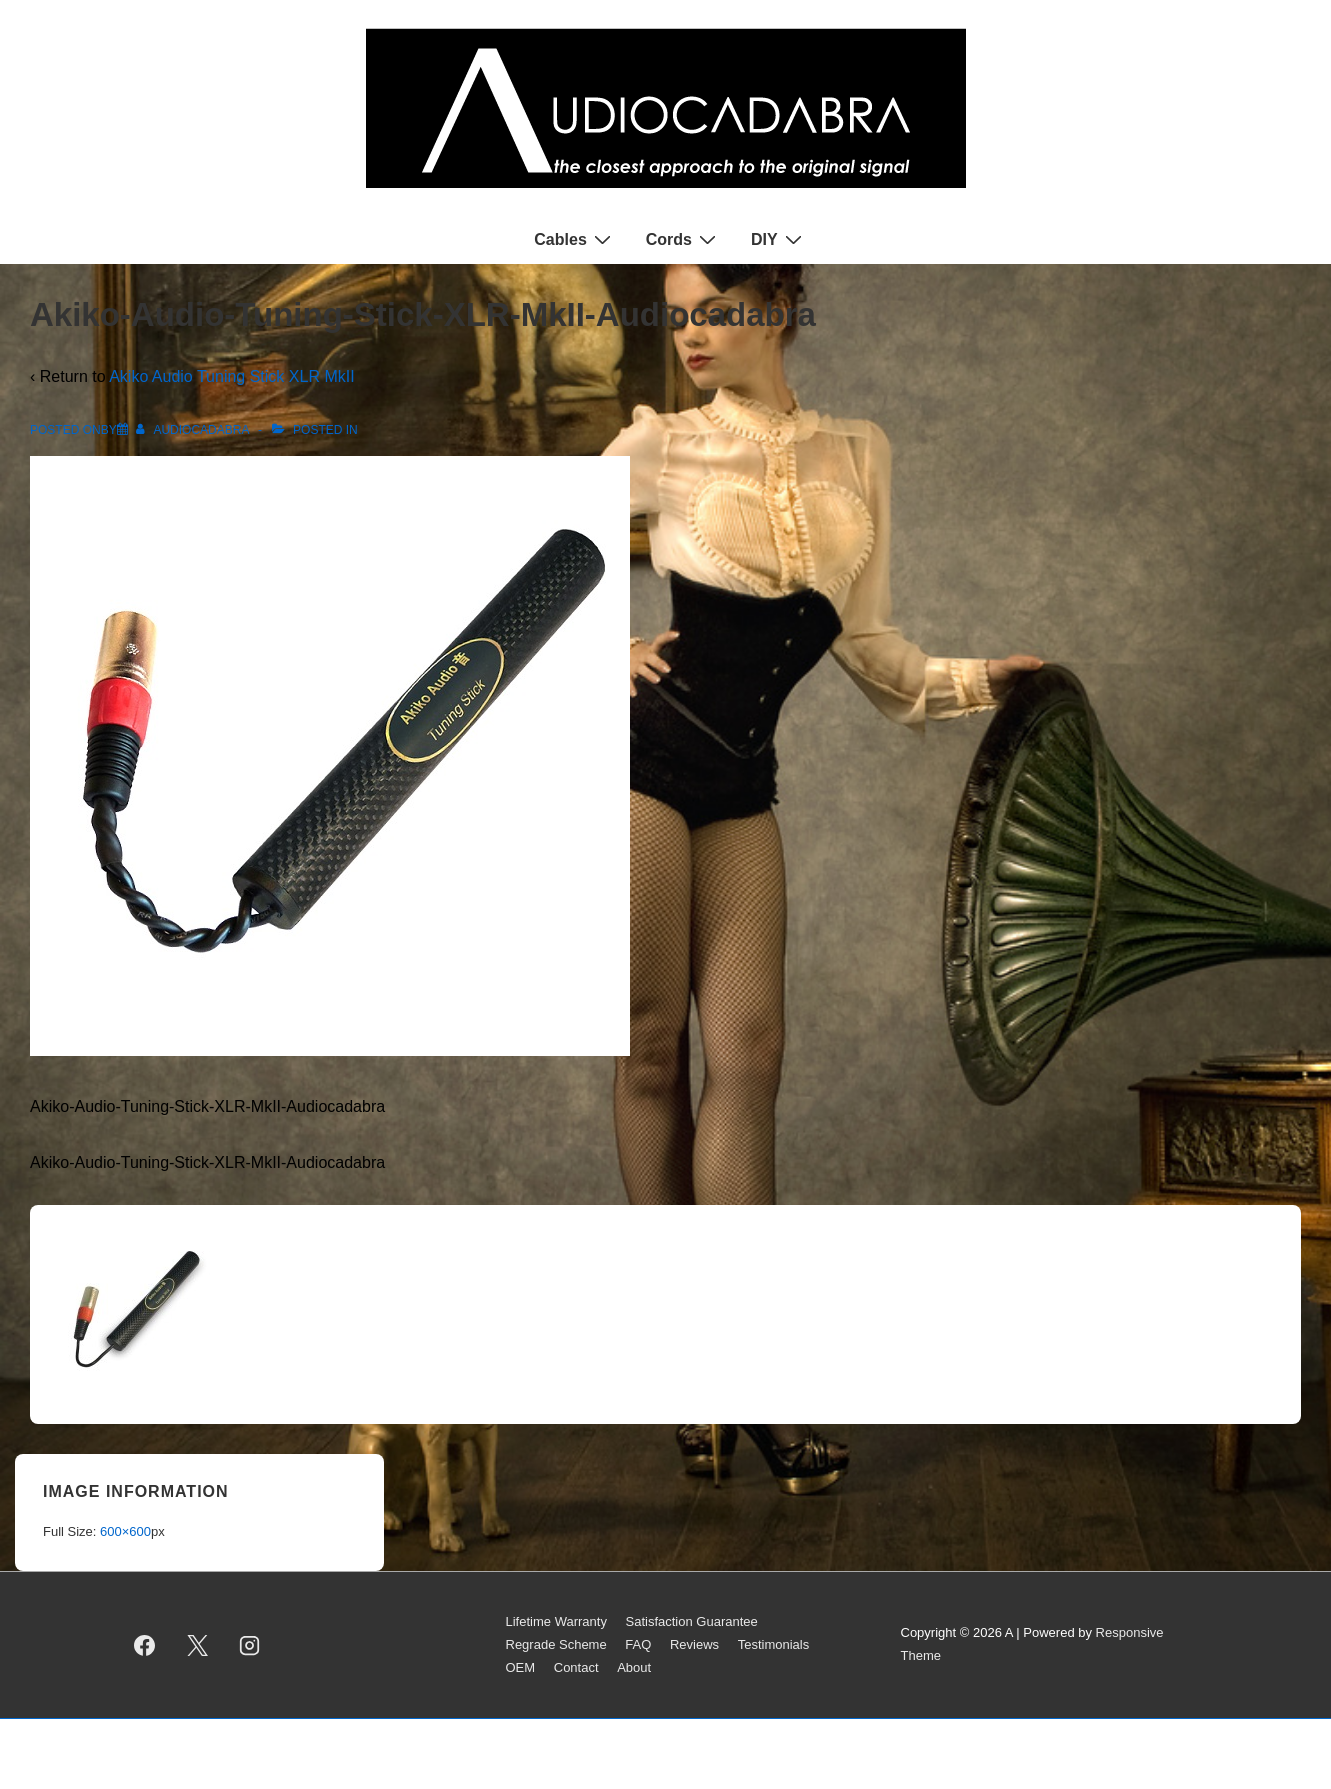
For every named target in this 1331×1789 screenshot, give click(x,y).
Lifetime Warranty (556, 1621)
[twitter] (197, 1645)
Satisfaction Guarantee (692, 1621)
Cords (683, 239)
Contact (576, 1667)
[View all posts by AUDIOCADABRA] (194, 430)
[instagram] (250, 1645)
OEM (521, 1667)
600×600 (125, 1531)
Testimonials (774, 1644)
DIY (779, 239)
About (634, 1667)
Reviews (694, 1644)
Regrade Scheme (556, 1644)
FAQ (638, 1644)
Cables (574, 239)
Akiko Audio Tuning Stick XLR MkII (231, 376)
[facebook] (145, 1645)
